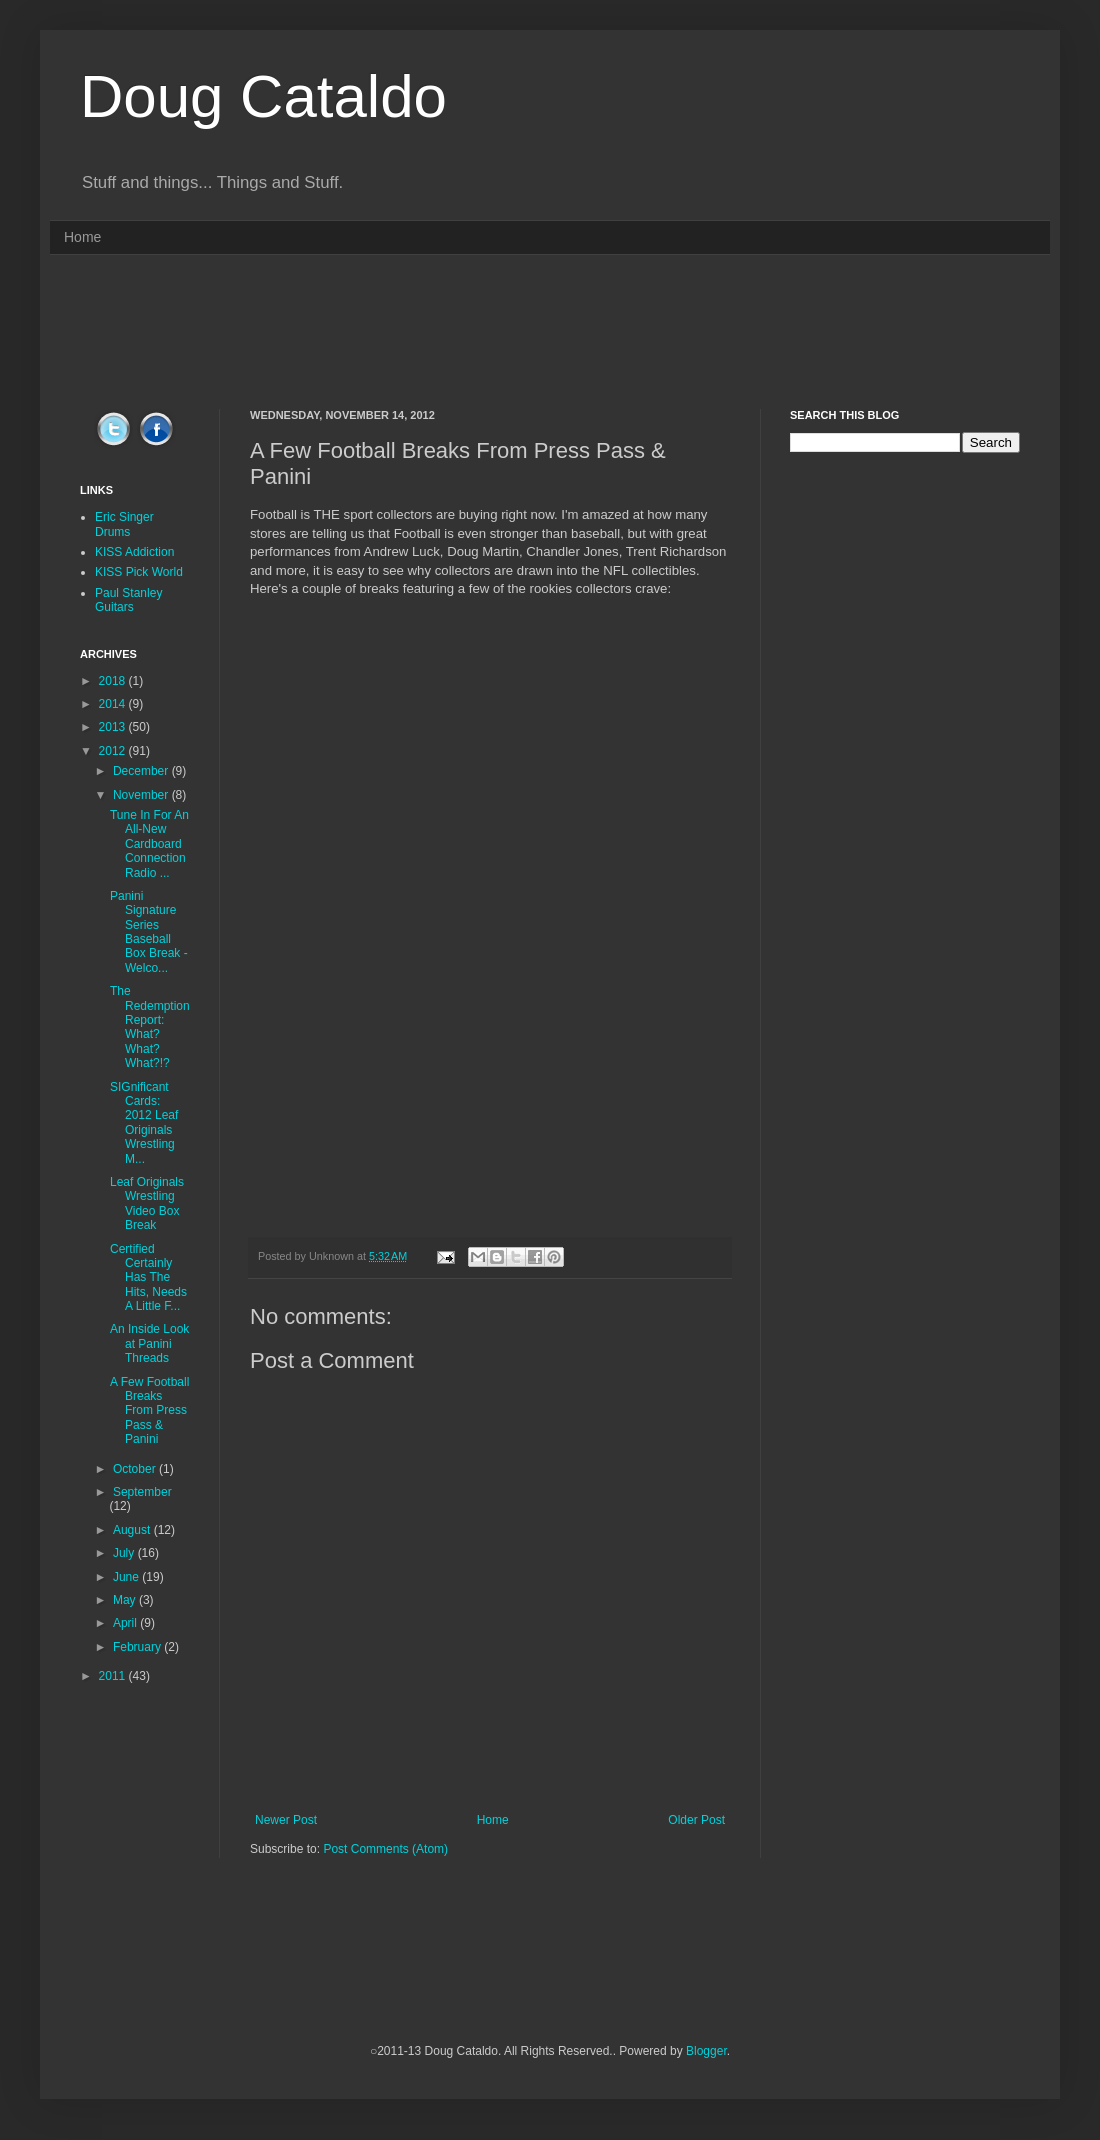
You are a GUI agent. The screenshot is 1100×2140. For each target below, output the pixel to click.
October (136, 1469)
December (142, 771)
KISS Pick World (139, 572)
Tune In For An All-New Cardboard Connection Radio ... (149, 844)
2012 (114, 751)
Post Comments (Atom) (385, 1849)
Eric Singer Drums (124, 524)
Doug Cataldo (263, 96)
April (126, 1623)
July (125, 1553)
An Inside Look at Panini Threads (149, 1343)
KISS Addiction (134, 552)
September (142, 1492)
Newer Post (286, 1820)
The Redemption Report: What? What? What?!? (150, 1027)
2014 (114, 704)
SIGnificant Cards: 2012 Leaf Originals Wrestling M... (144, 1123)
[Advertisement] (550, 330)
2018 (114, 681)
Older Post (696, 1820)
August (133, 1530)
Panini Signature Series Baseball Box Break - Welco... (149, 932)
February (138, 1647)
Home (82, 237)
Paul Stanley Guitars (128, 600)
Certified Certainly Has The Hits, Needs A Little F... (148, 1278)
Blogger (706, 2051)
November (142, 795)
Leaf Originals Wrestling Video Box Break (147, 1203)
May (126, 1600)
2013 (114, 727)
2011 (114, 1676)
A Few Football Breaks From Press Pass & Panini (149, 1411)
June (127, 1577)
